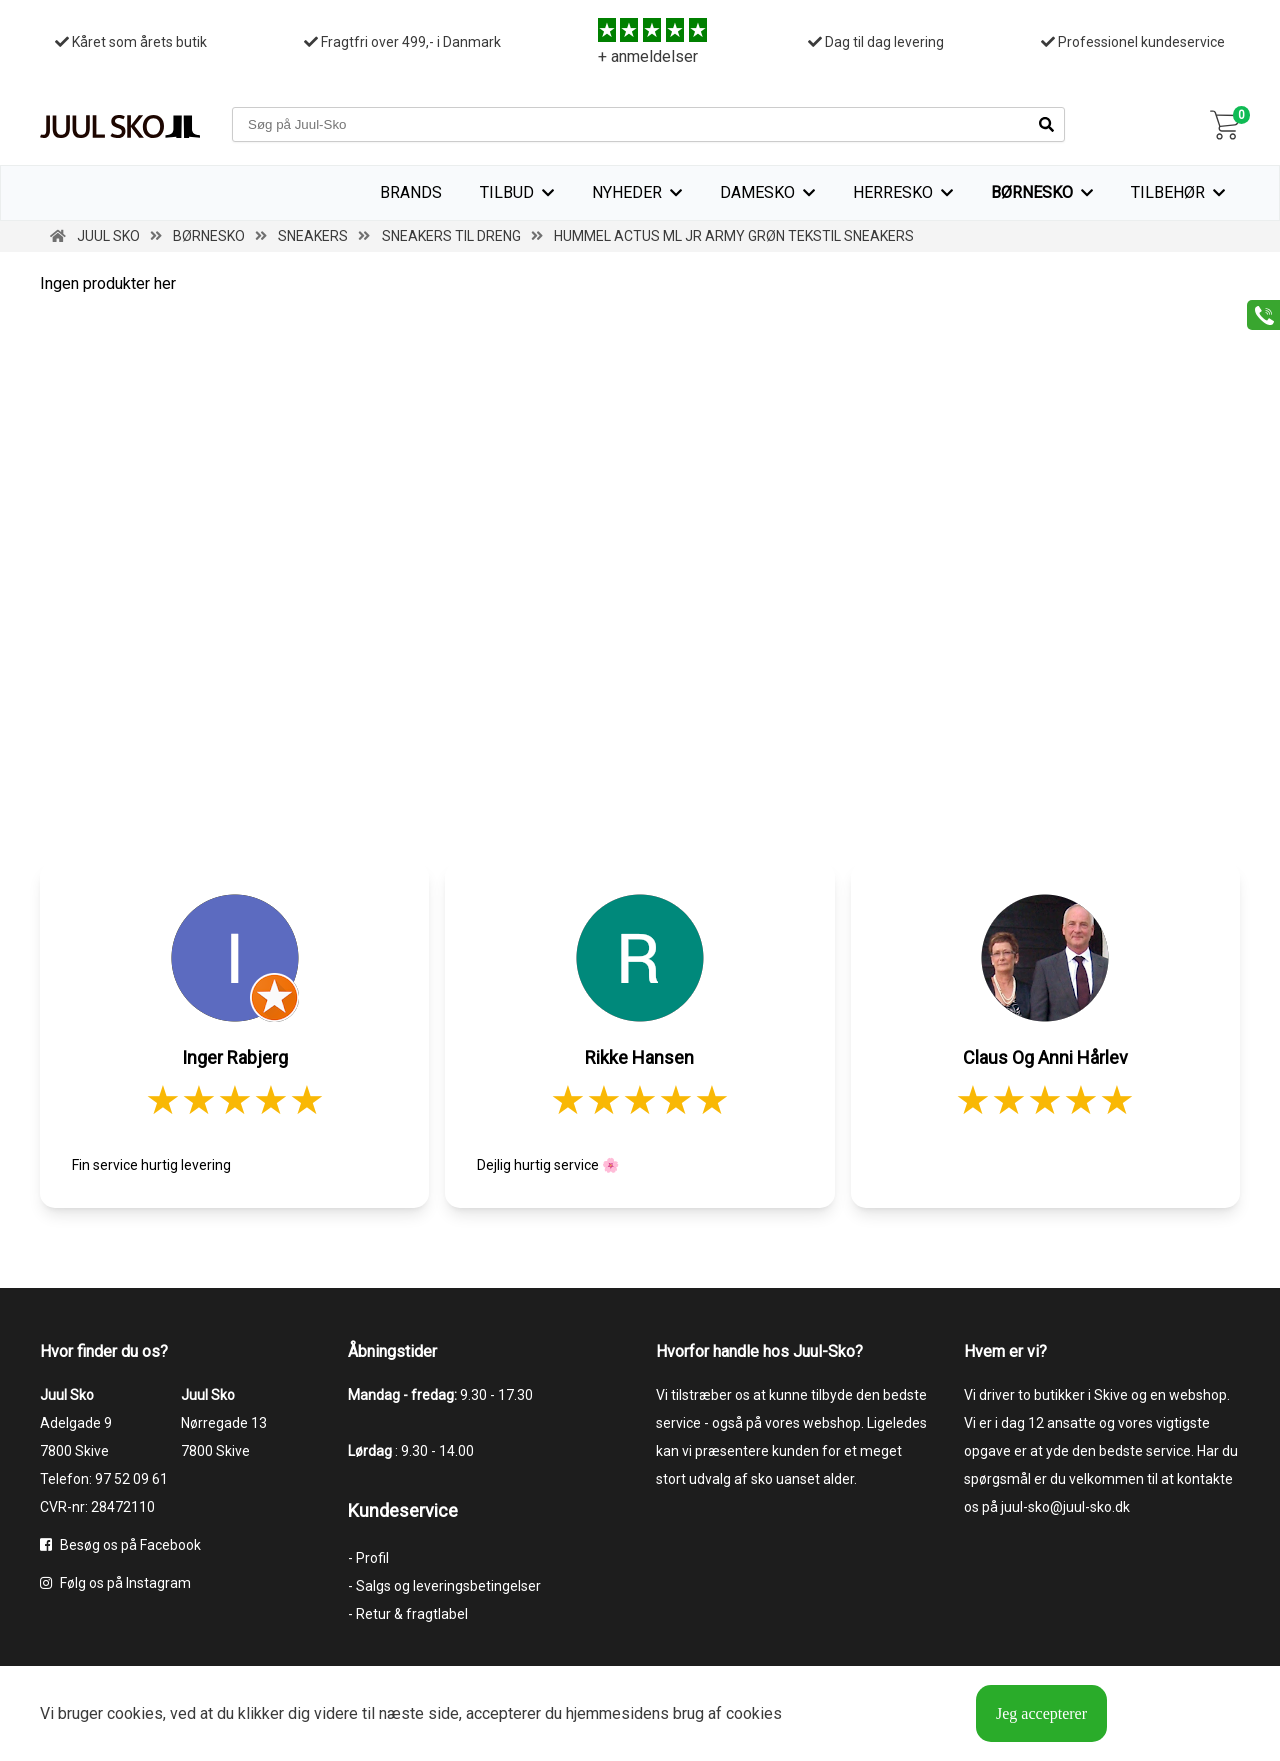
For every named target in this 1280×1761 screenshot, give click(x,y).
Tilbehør (1168, 192)
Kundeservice (403, 1510)
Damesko (757, 192)
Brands (411, 192)
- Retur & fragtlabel (408, 1614)
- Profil (368, 1558)
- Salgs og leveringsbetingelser (444, 1586)
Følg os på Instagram (115, 1583)
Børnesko (1032, 192)
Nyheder (627, 192)
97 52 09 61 (131, 1479)
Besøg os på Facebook (120, 1545)
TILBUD (507, 192)
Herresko (893, 192)
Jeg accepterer (1041, 1713)
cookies (135, 1713)
